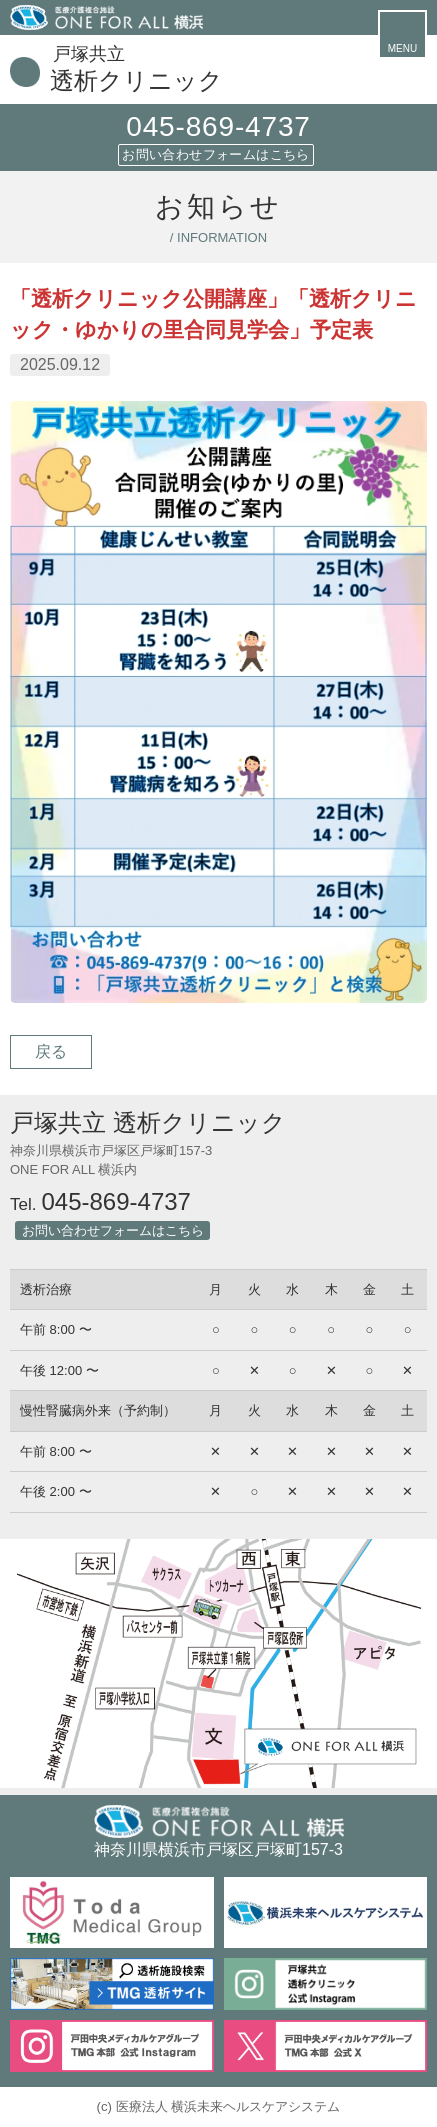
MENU (402, 48)
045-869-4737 (218, 126)
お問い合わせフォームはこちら (215, 154)
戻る (51, 1051)
